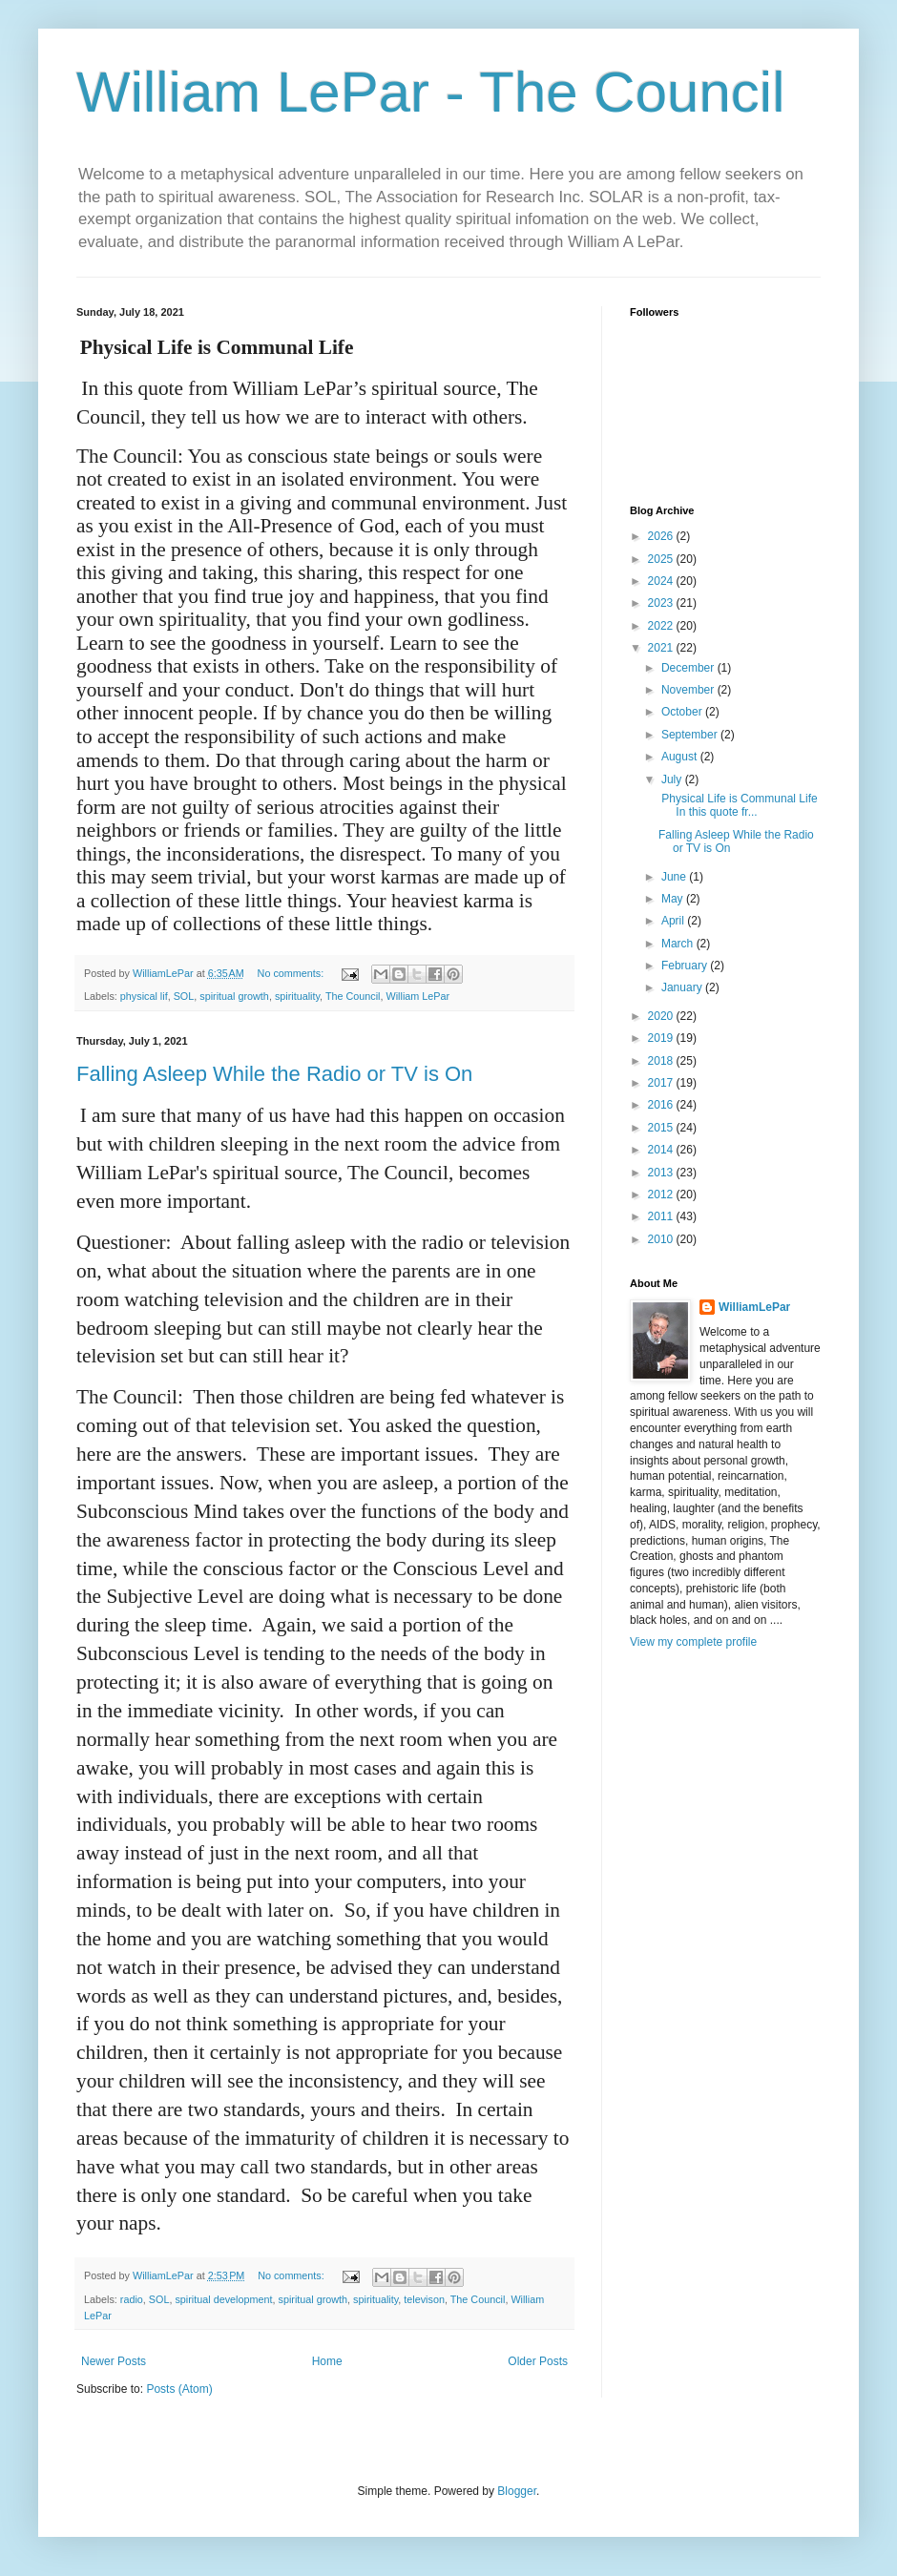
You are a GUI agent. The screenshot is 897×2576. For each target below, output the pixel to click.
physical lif (144, 996)
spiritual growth (234, 996)
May (673, 898)
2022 (662, 626)
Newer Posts (113, 2361)
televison (424, 2299)
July (673, 779)
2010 (662, 1239)
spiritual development (223, 2299)
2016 (662, 1104)
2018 (662, 1061)
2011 (662, 1216)
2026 (662, 536)
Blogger (516, 2491)
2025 (662, 559)
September (690, 734)
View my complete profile (693, 1642)
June (675, 876)
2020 (662, 1016)
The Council (353, 996)
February (685, 965)
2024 (662, 581)
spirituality (297, 996)
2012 (662, 1194)
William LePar (418, 996)
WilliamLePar (754, 1307)
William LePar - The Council (430, 92)
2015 (662, 1127)
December (689, 668)
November (689, 689)
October (683, 711)
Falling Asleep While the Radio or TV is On (274, 1074)
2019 (662, 1038)
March (679, 943)
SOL (184, 996)
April (674, 920)
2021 (662, 647)
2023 (662, 603)
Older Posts (538, 2361)
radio (131, 2299)
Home (327, 2361)
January (683, 987)
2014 (662, 1149)
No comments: (292, 973)
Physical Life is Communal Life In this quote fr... (738, 805)
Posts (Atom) (179, 2389)
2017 (662, 1083)
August (680, 756)
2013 (662, 1172)
